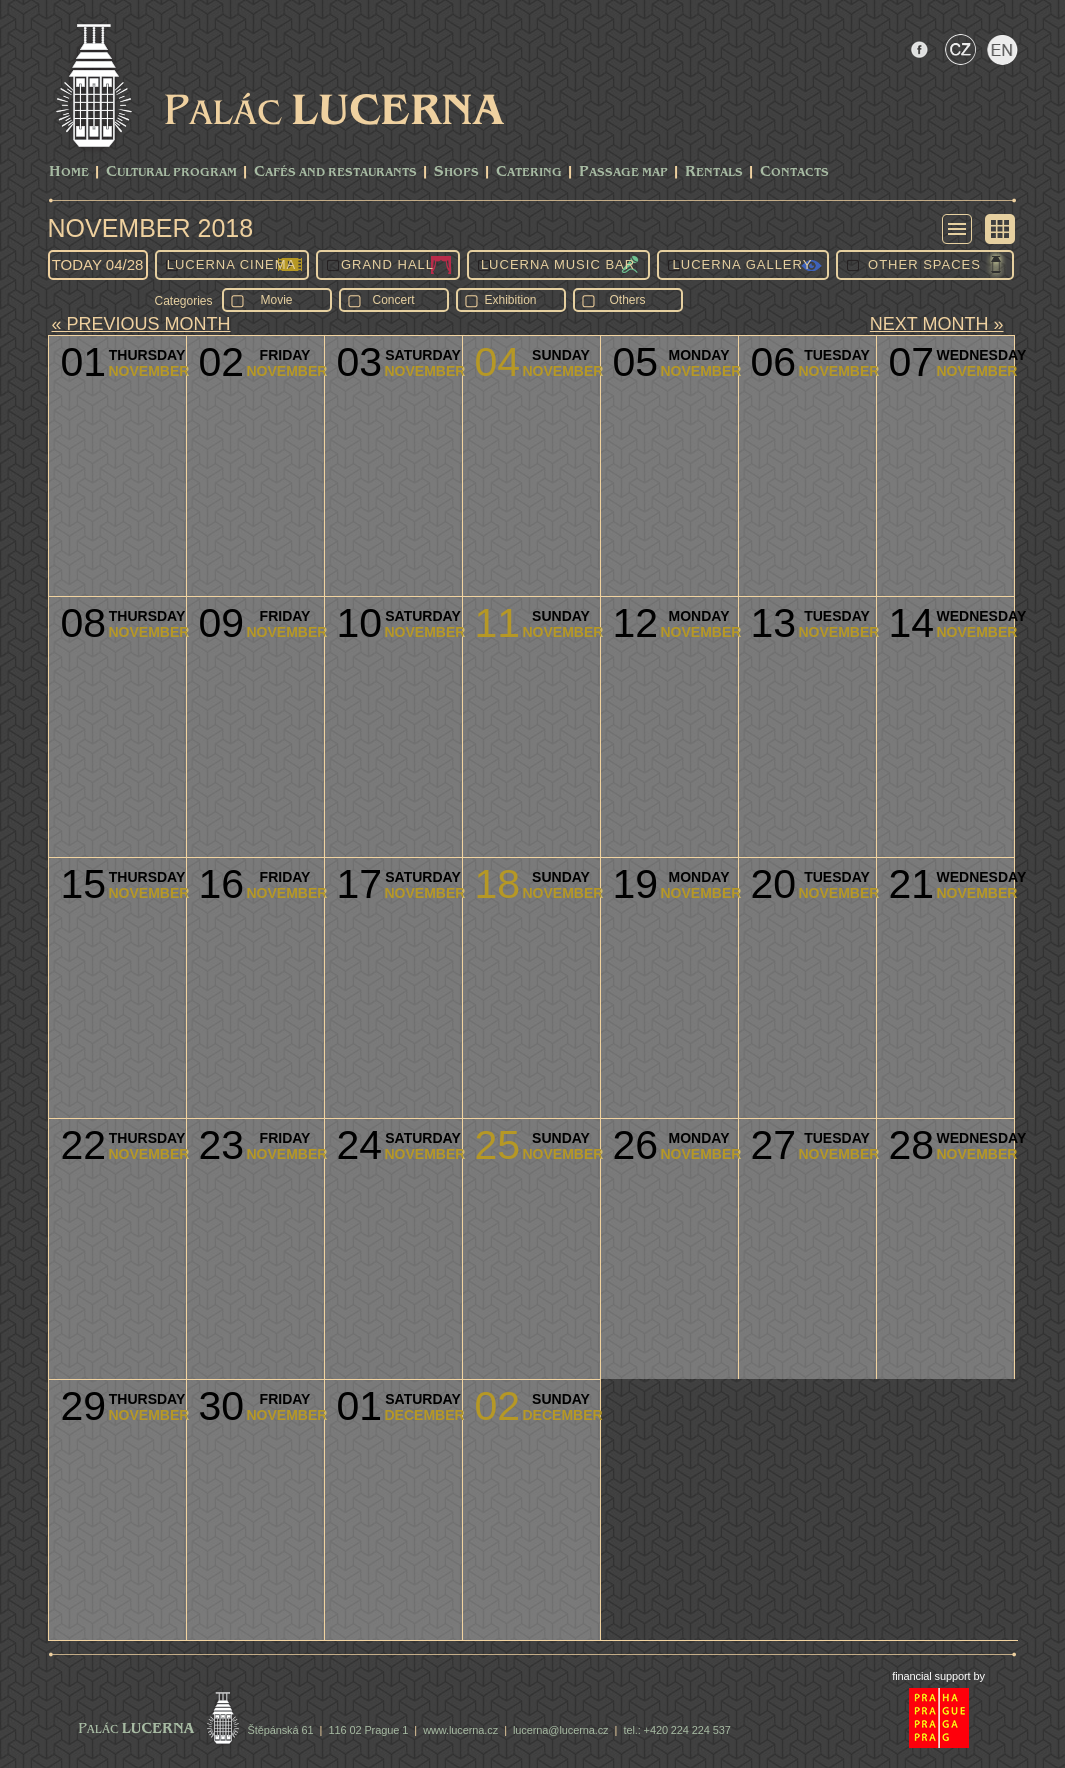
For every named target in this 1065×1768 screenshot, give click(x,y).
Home (69, 172)
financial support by (938, 1676)
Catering (529, 172)
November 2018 (151, 228)
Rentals (714, 172)
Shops (456, 172)
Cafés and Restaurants (335, 172)
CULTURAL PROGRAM (171, 172)
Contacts (794, 172)
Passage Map (623, 172)
